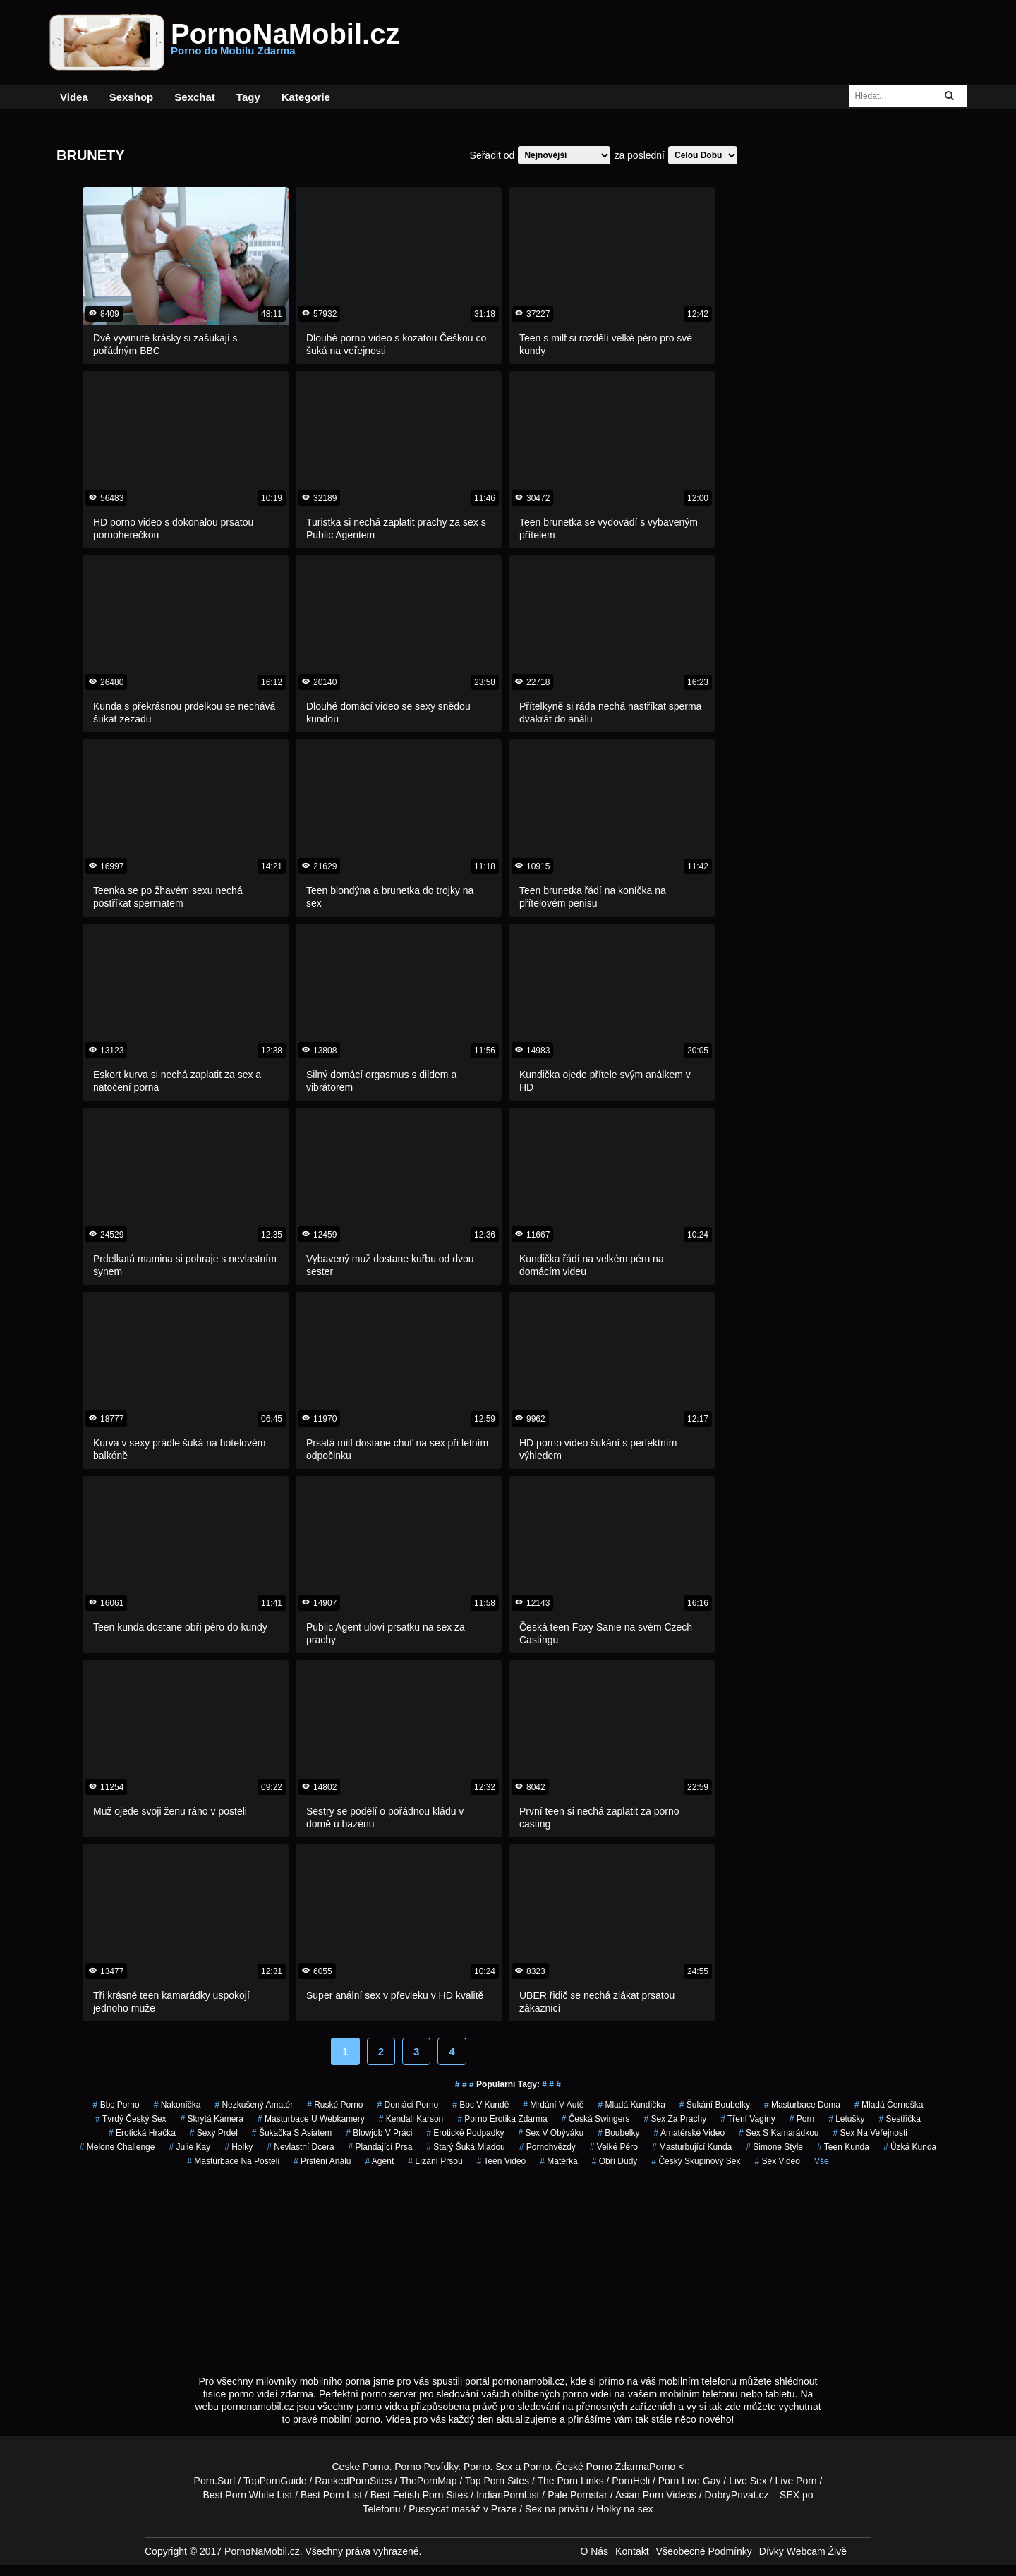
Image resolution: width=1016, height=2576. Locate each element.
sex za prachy (674, 2119)
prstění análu (322, 2161)
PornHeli (631, 2480)
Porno (477, 2466)
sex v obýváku (550, 2133)
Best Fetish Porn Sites (419, 2495)
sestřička (900, 2119)
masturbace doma (802, 2105)
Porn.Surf (215, 2480)
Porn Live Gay (689, 2480)
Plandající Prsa (381, 2147)
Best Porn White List (247, 2495)
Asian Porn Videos (655, 2495)
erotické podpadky (465, 2133)
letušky (846, 2119)
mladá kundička (631, 2105)
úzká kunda (909, 2147)
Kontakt (631, 2551)
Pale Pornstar (577, 2495)
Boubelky (618, 2133)
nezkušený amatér (253, 2105)
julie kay (189, 2147)
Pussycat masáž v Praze (462, 2509)
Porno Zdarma (617, 2466)
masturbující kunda (692, 2147)
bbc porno (116, 2105)
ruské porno (335, 2105)
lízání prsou (435, 2161)
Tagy (248, 97)
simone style (774, 2147)
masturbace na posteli (233, 2161)
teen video (501, 2161)
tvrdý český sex (131, 2119)
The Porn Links (571, 2480)
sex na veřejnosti (870, 2133)
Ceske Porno (360, 2466)
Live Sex (748, 2480)
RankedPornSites (353, 2480)
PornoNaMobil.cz (285, 42)
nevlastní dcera (300, 2147)
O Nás (594, 2551)
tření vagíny (747, 2119)
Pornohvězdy (547, 2147)
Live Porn (796, 2480)
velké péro (614, 2147)
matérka (558, 2161)
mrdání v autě (553, 2105)
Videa (74, 97)
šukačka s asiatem (292, 2133)
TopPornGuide (275, 2480)
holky (238, 2147)
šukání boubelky (714, 2105)
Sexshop (131, 97)
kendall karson (411, 2119)
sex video (777, 2161)
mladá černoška (888, 2105)
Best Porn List (331, 2495)
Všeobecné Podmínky (704, 2551)
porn (802, 2119)
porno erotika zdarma (502, 2119)
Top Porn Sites (497, 2480)
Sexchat (194, 97)
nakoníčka (177, 2105)
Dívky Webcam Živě (803, 2551)
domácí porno (408, 2105)
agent (379, 2161)
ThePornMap (428, 2480)
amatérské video (689, 2133)
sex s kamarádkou (778, 2133)
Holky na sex (624, 2509)
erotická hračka (142, 2133)
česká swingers (596, 2119)
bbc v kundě (480, 2105)
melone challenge (117, 2147)
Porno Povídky (426, 2466)
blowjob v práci (379, 2133)
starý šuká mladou (465, 2147)
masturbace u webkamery (311, 2119)
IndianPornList (508, 2495)
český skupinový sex (695, 2161)
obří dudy (615, 2161)
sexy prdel (214, 2133)
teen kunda (843, 2147)
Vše (821, 2161)
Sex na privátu (556, 2509)
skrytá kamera (212, 2119)
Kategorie (306, 97)
